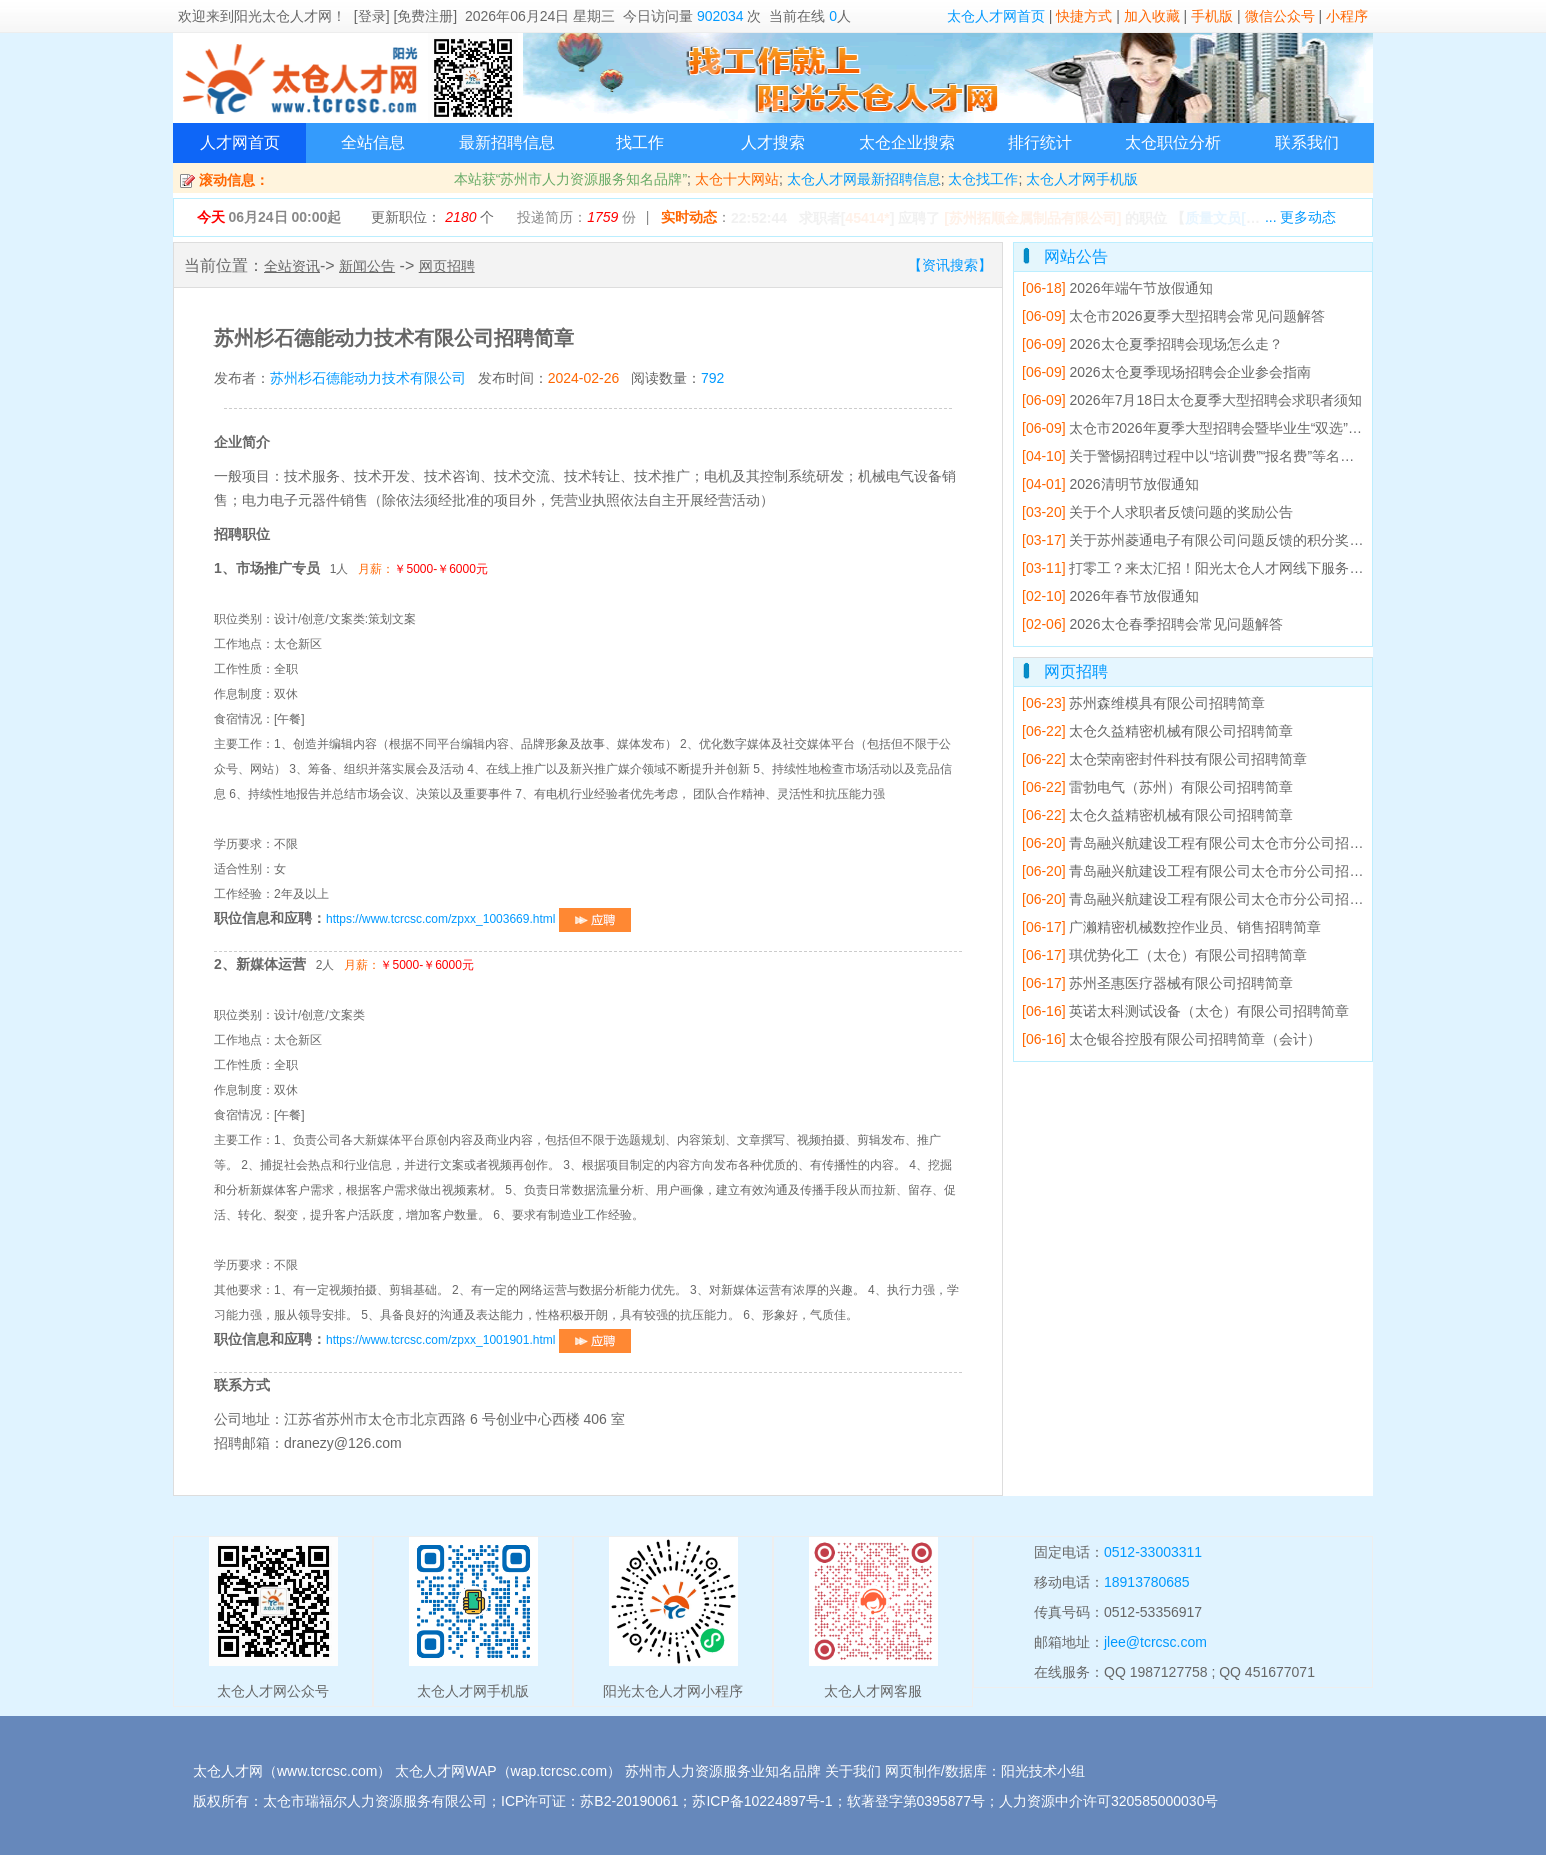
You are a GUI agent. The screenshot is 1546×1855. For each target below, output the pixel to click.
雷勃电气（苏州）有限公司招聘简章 (1157, 787)
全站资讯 (292, 266)
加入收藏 (1152, 16)
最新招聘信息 (507, 142)
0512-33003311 (1153, 1552)
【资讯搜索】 (950, 265)
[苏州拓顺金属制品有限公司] (1032, 218)
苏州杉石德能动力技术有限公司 (368, 378)
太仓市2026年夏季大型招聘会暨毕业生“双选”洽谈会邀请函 (1227, 428)
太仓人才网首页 (996, 16)
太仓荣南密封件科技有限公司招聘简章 (1164, 759)
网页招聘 (447, 266)
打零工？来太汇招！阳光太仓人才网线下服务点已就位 (1213, 568)
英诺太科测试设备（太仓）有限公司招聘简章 (1185, 1011)
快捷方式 (1084, 16)
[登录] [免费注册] (405, 16)
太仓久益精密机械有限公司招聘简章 (1157, 731)
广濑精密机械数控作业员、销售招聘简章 (1171, 927)
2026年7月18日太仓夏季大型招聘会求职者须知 (1192, 400)
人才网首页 (240, 142)
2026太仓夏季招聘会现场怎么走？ (1152, 344)
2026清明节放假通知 (1110, 484)
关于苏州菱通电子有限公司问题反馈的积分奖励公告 (1206, 540)
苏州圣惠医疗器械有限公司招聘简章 (1157, 983)
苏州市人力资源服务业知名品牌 (723, 1771)
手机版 (1212, 16)
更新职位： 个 (432, 217)
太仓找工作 (983, 179)
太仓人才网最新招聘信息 (864, 179)
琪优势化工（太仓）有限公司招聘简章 (1164, 955)
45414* (867, 218)
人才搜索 (773, 142)
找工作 (640, 142)
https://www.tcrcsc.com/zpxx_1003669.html (478, 919)
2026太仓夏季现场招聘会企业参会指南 (1166, 372)
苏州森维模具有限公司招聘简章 (1143, 703)
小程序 (1347, 16)
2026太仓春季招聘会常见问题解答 (1152, 624)
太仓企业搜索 (907, 142)
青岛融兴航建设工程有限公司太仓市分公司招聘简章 (1206, 843)
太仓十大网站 (737, 179)
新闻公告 (367, 266)
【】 (1245, 218)
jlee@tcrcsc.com (1155, 1642)
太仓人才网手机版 (1082, 179)
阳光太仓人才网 (283, 16)
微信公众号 (1280, 16)
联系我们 (1307, 142)
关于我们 (853, 1771)
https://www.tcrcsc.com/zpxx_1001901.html (478, 1340)
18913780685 (1147, 1582)
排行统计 (1040, 142)
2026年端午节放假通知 (1117, 288)
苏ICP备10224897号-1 (762, 1801)
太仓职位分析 (1173, 142)
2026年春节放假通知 (1110, 596)
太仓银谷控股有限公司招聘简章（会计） (1171, 1039)
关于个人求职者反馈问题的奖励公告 (1157, 512)
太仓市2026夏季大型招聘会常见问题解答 (1173, 316)
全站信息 (373, 142)
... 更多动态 (1301, 217)
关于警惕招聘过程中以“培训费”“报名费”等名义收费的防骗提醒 (1237, 456)
